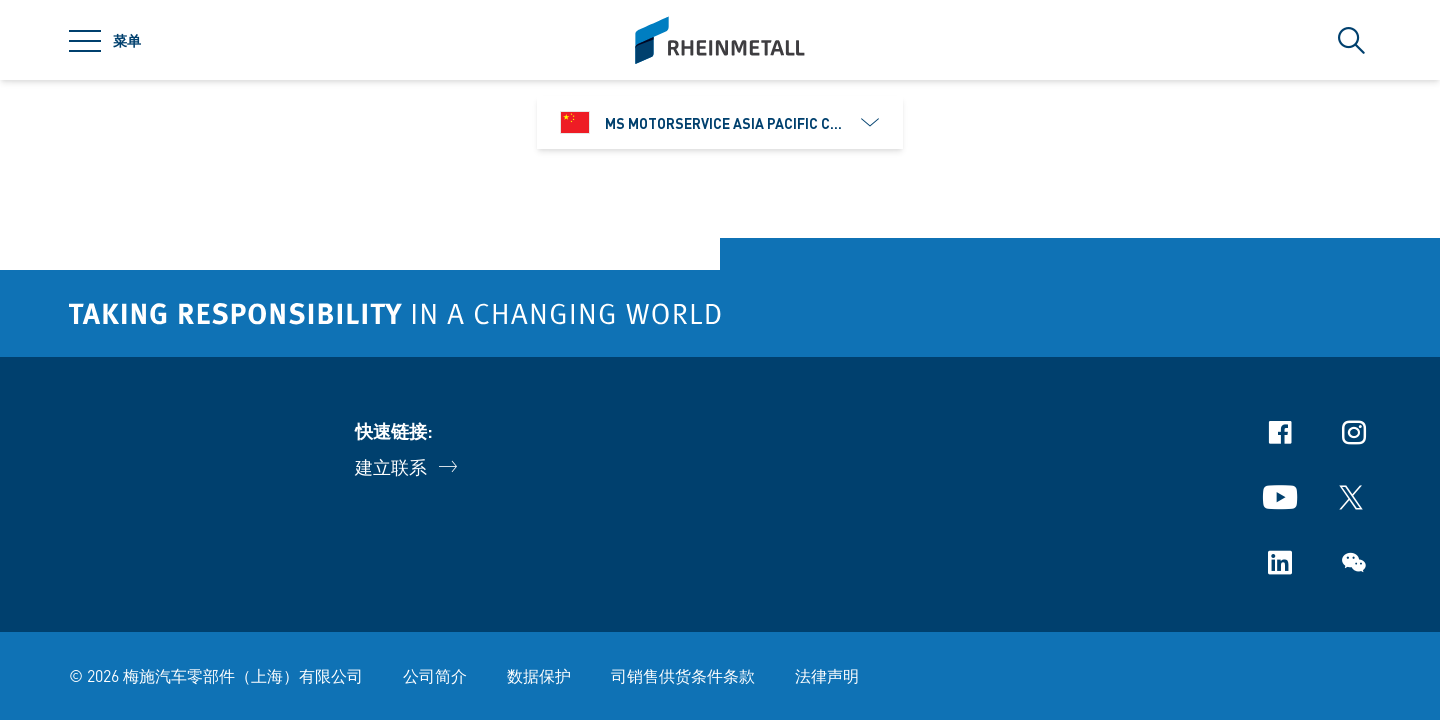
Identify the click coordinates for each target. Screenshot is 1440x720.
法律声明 (827, 675)
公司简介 (435, 675)
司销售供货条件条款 (683, 675)
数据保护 (539, 675)
